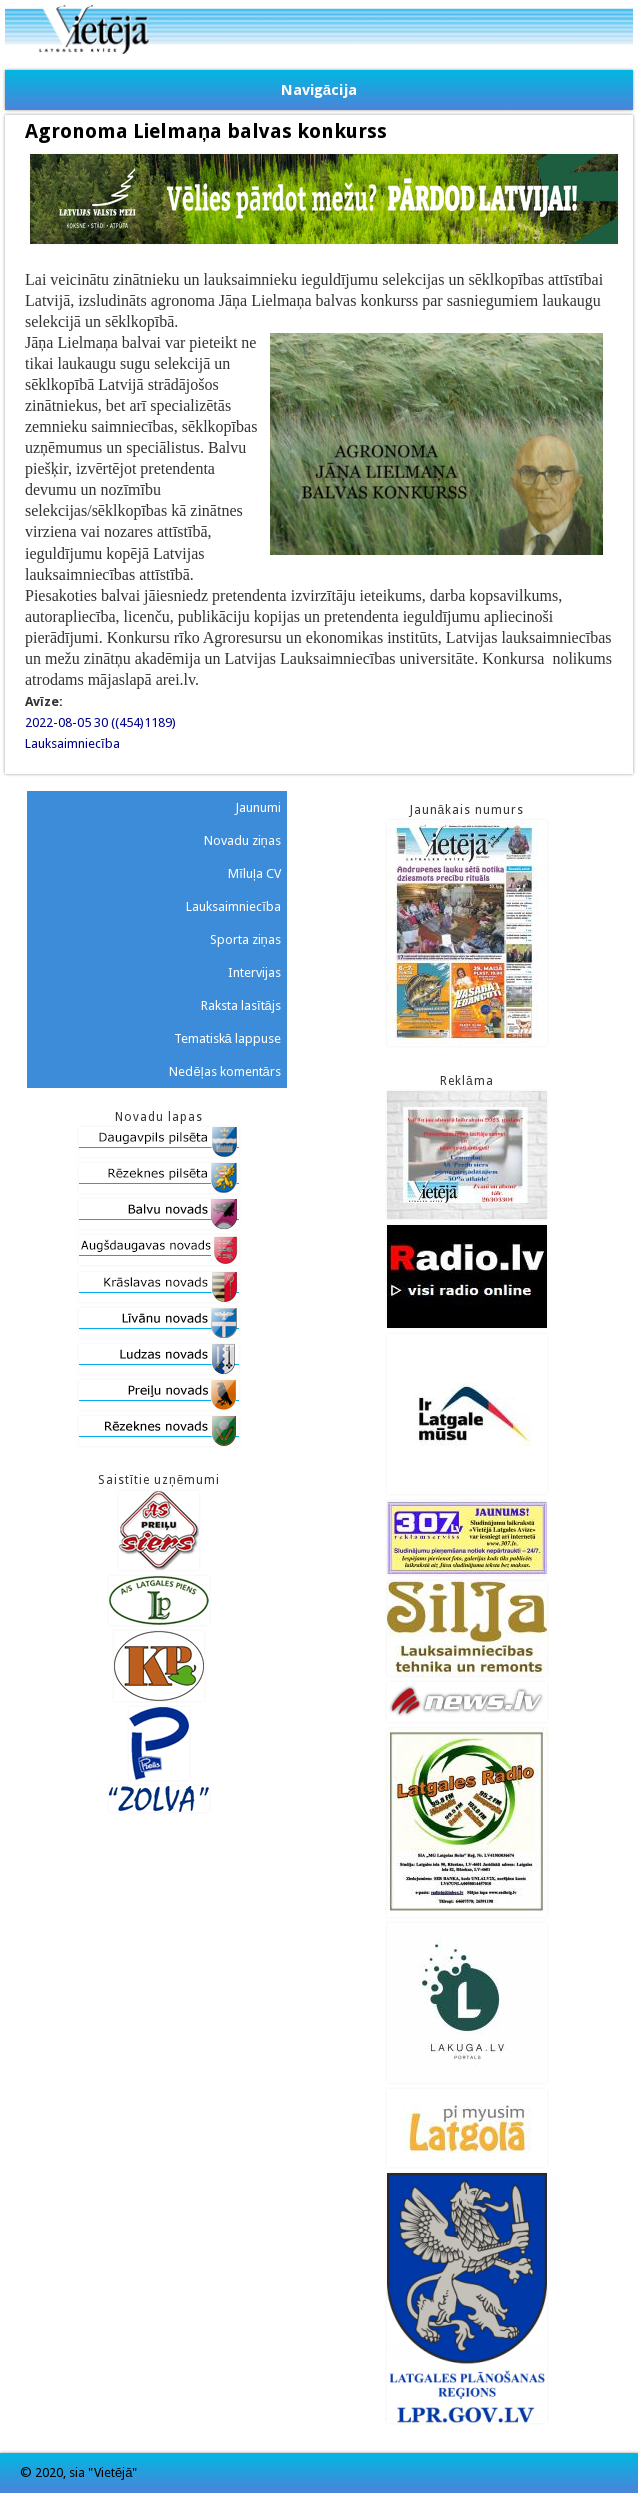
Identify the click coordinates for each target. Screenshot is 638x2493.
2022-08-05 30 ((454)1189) (100, 722)
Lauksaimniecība (72, 743)
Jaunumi (258, 807)
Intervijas (254, 972)
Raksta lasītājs (241, 1005)
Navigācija (319, 90)
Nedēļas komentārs (224, 1071)
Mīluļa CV (254, 873)
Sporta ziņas (245, 939)
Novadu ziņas (242, 840)
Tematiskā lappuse (227, 1038)
